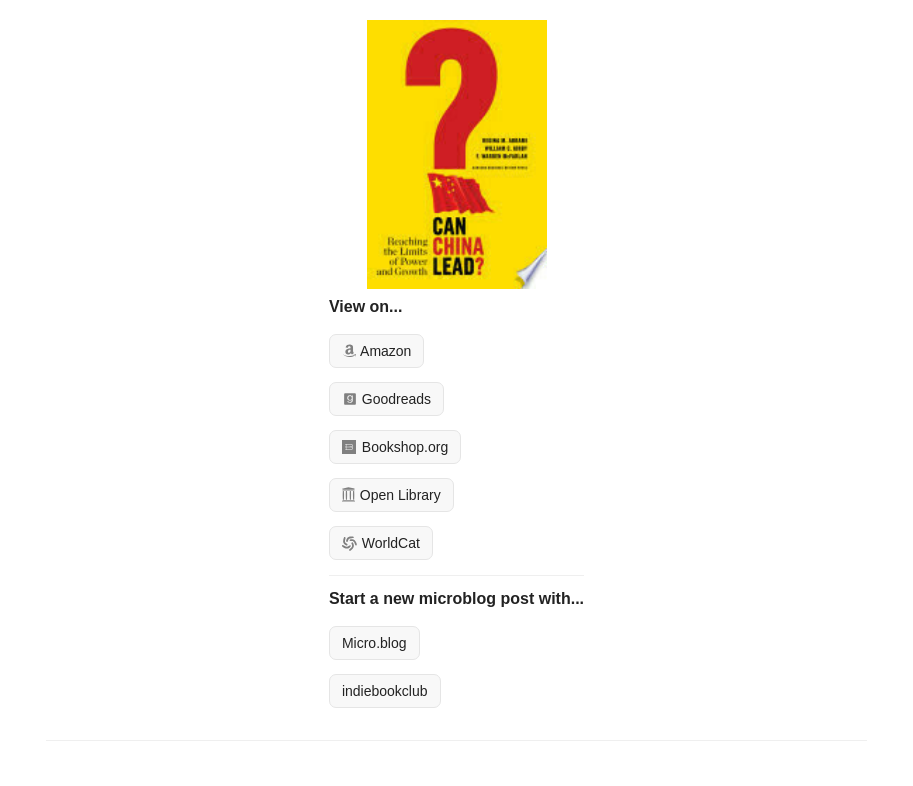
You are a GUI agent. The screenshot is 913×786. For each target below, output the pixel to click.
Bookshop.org (395, 447)
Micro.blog (374, 643)
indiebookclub (385, 691)
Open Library (391, 495)
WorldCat (381, 543)
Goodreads (386, 399)
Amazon (376, 351)
